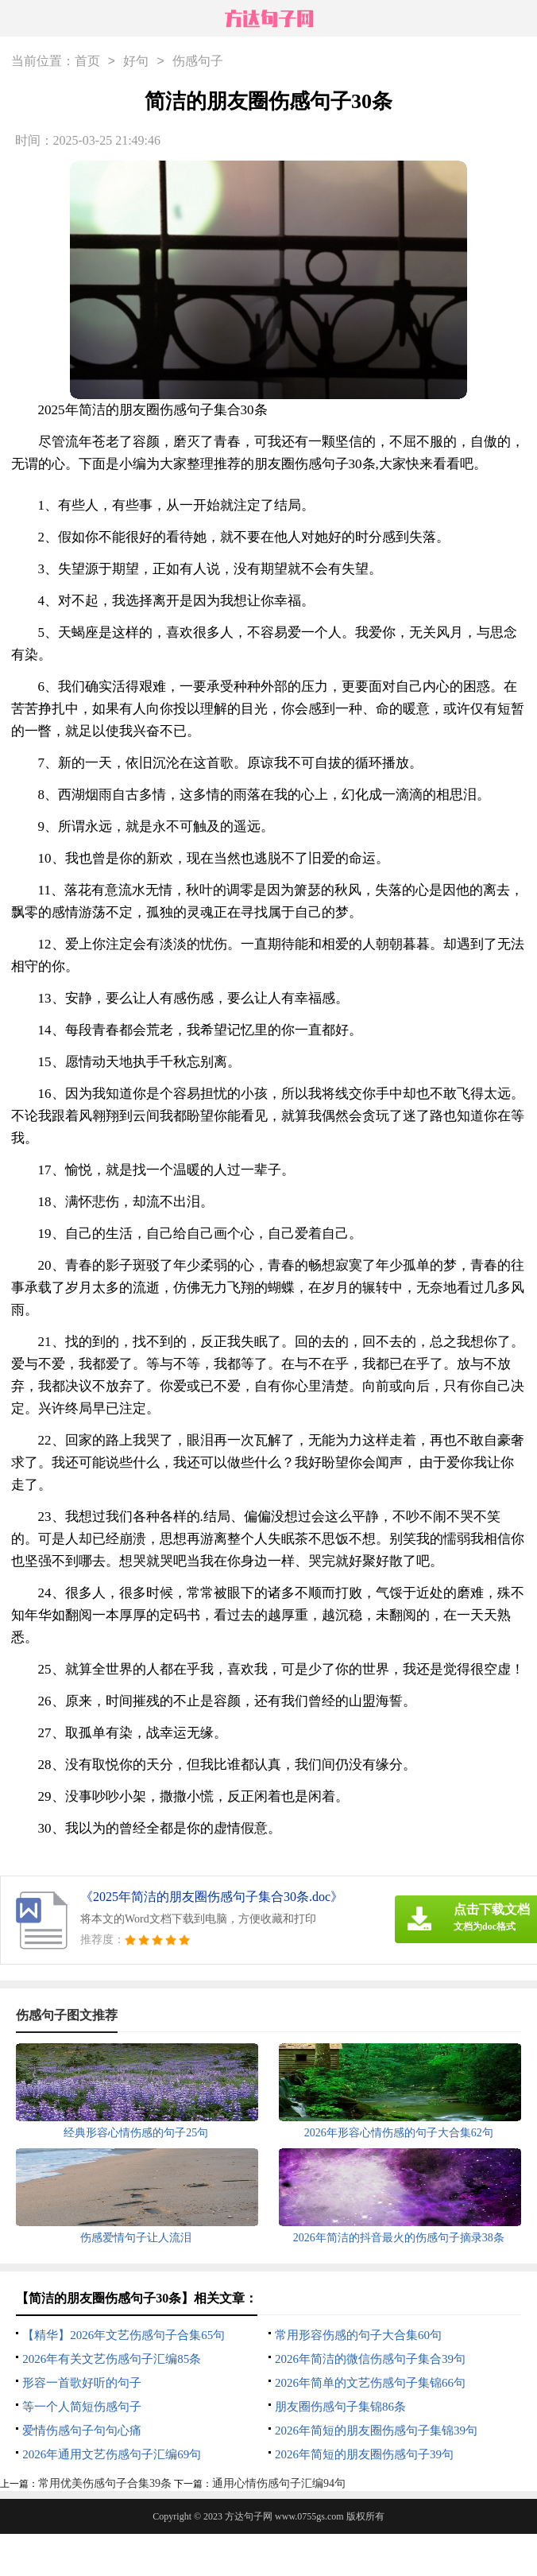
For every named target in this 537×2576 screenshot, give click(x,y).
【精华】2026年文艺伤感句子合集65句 (123, 2335)
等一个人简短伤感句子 (81, 2406)
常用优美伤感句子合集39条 (105, 2483)
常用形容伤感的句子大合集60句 (358, 2335)
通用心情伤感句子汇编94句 (279, 2483)
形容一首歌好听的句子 (81, 2382)
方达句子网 (248, 2516)
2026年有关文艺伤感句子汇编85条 (111, 2359)
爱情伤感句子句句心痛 (81, 2430)
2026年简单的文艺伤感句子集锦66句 (370, 2382)
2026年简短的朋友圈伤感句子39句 (364, 2454)
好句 (136, 61)
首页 (87, 61)
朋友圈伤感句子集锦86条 (340, 2406)
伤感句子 (197, 61)
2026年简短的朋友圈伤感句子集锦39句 (376, 2430)
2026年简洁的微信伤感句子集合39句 (370, 2359)
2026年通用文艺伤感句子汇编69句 (111, 2454)
